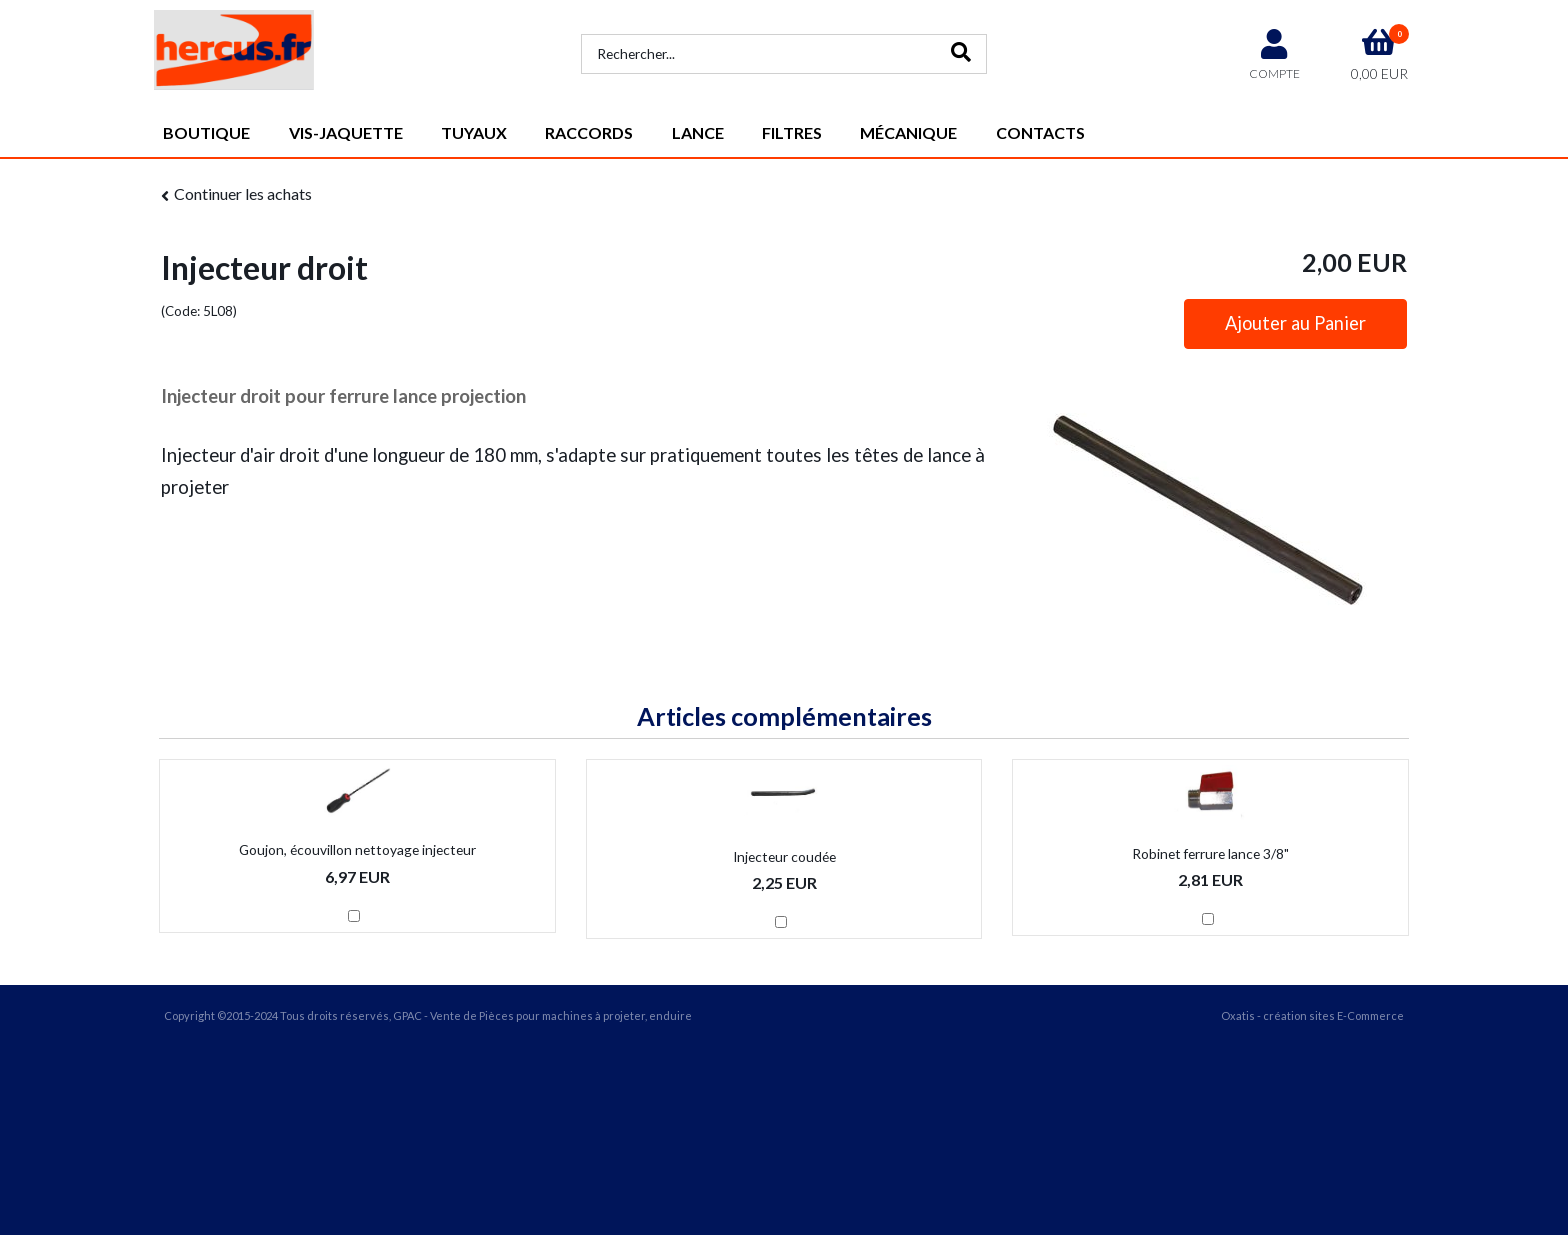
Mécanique (908, 132)
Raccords (589, 132)
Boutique (206, 132)
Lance (698, 132)
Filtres (792, 132)
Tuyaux (474, 132)
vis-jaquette (346, 132)
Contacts (1040, 132)
